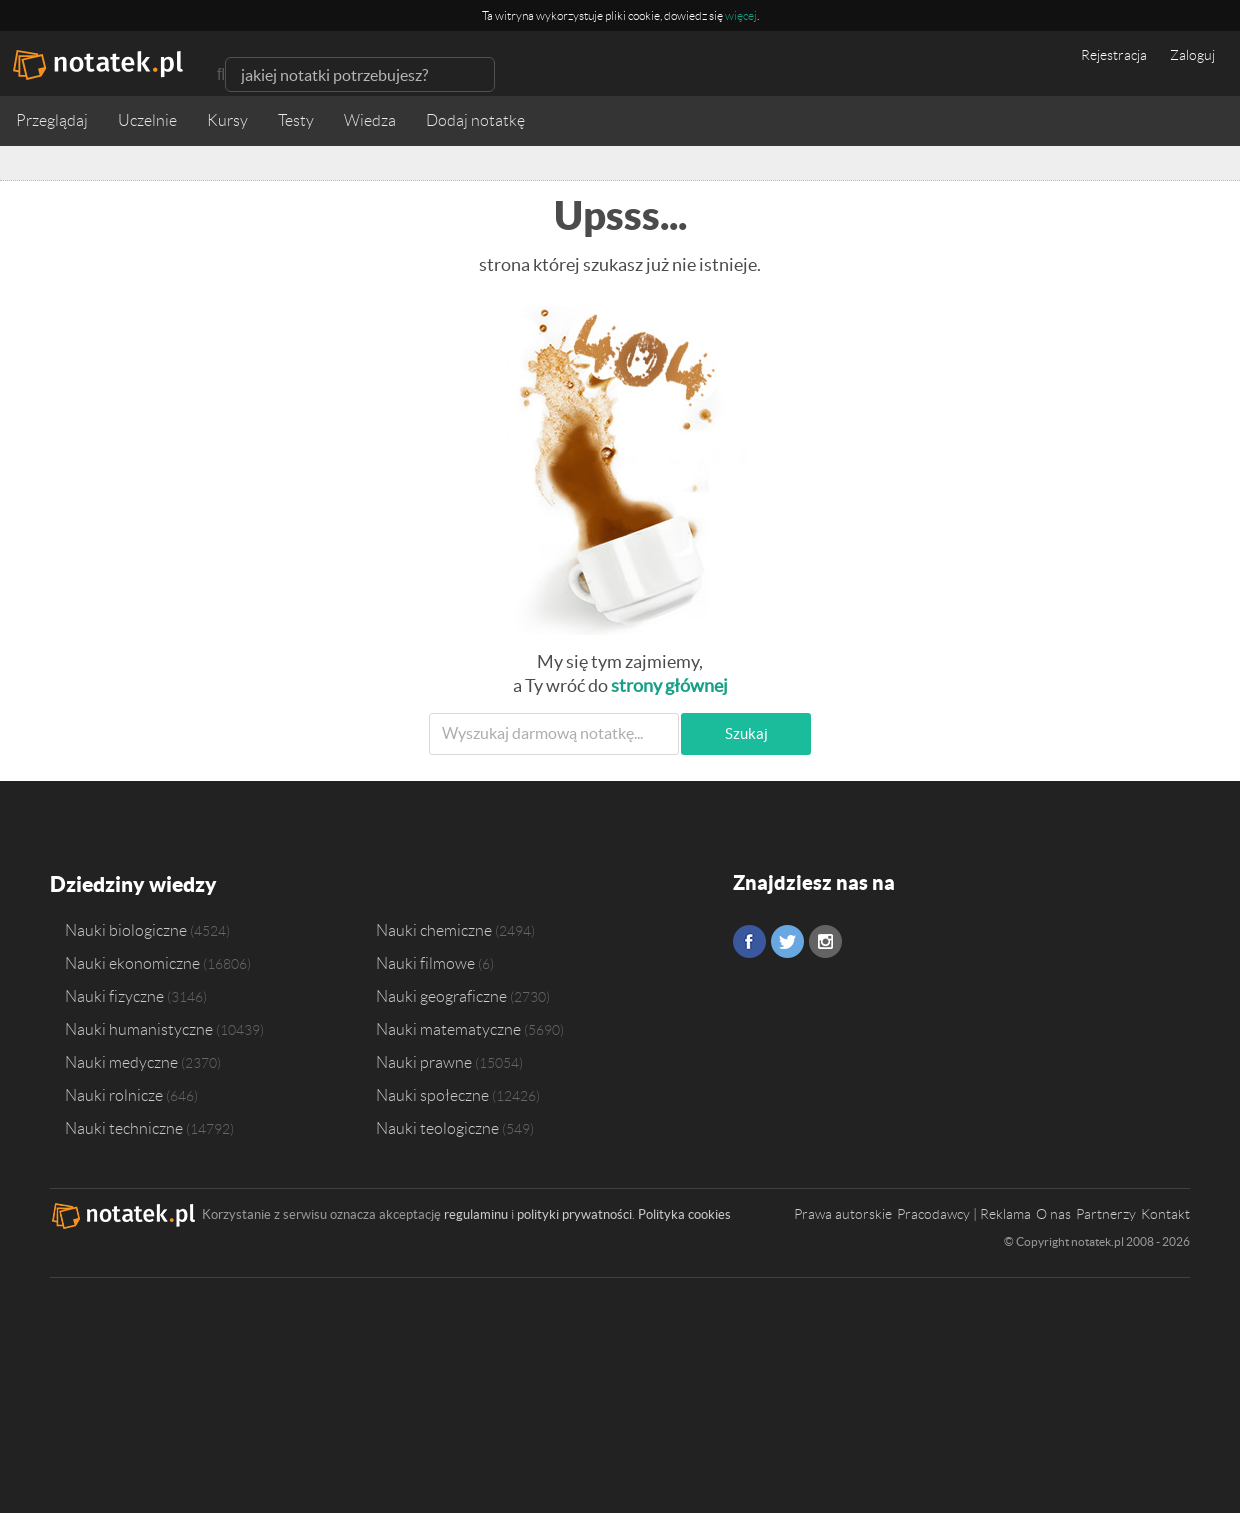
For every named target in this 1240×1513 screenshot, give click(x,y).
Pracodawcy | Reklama (964, 1212)
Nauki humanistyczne (139, 1027)
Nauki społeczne (432, 1093)
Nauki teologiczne (437, 1126)
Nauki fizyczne (114, 994)
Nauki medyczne (121, 1060)
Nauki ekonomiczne (132, 961)
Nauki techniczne (124, 1126)
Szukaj (746, 733)
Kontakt (1165, 1212)
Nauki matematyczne (448, 1027)
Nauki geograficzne (441, 994)
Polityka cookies (684, 1212)
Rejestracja (1114, 55)
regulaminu (476, 1212)
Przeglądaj (52, 120)
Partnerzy (1106, 1212)
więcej (741, 15)
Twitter (787, 941)
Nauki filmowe (425, 961)
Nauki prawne (424, 1060)
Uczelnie (147, 120)
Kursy (227, 120)
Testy (296, 120)
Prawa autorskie (843, 1212)
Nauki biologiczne (126, 928)
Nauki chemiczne (434, 928)
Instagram (825, 941)
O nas (1053, 1212)
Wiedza (370, 120)
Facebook (749, 941)
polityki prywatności (574, 1212)
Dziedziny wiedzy (131, 882)
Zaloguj (1192, 55)
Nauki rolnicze (114, 1093)
